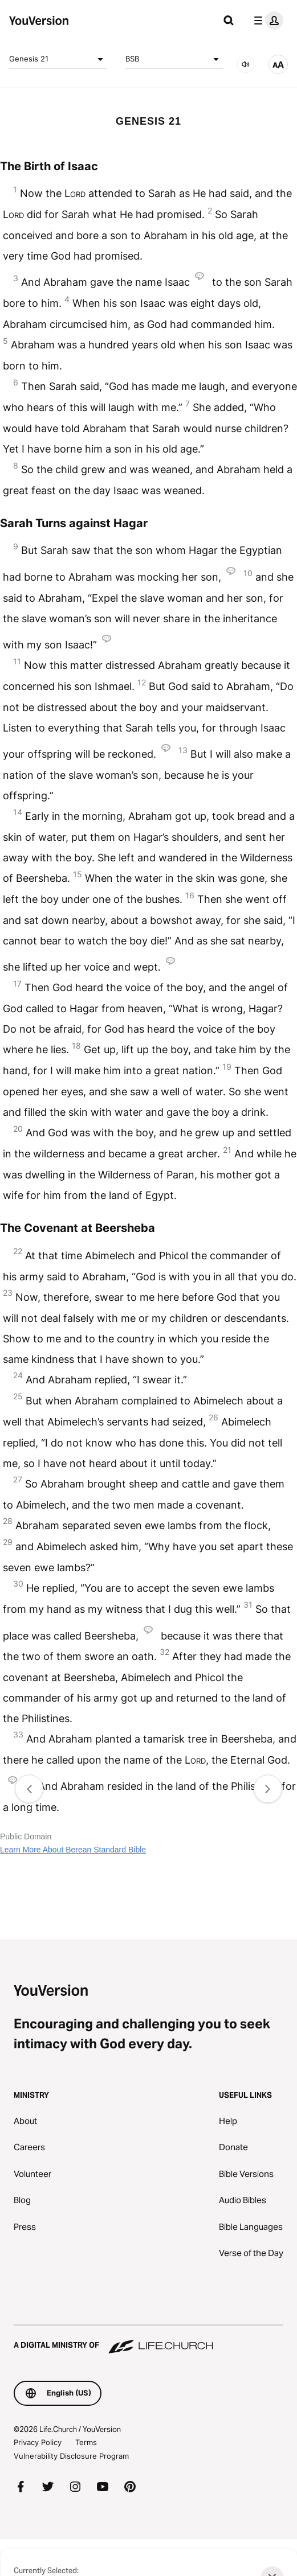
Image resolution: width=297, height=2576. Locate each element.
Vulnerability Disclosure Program (71, 2455)
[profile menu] (266, 20)
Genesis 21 (58, 59)
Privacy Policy (38, 2442)
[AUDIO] (246, 64)
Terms (86, 2442)
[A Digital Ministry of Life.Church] (148, 2339)
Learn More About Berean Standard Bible (73, 1849)
